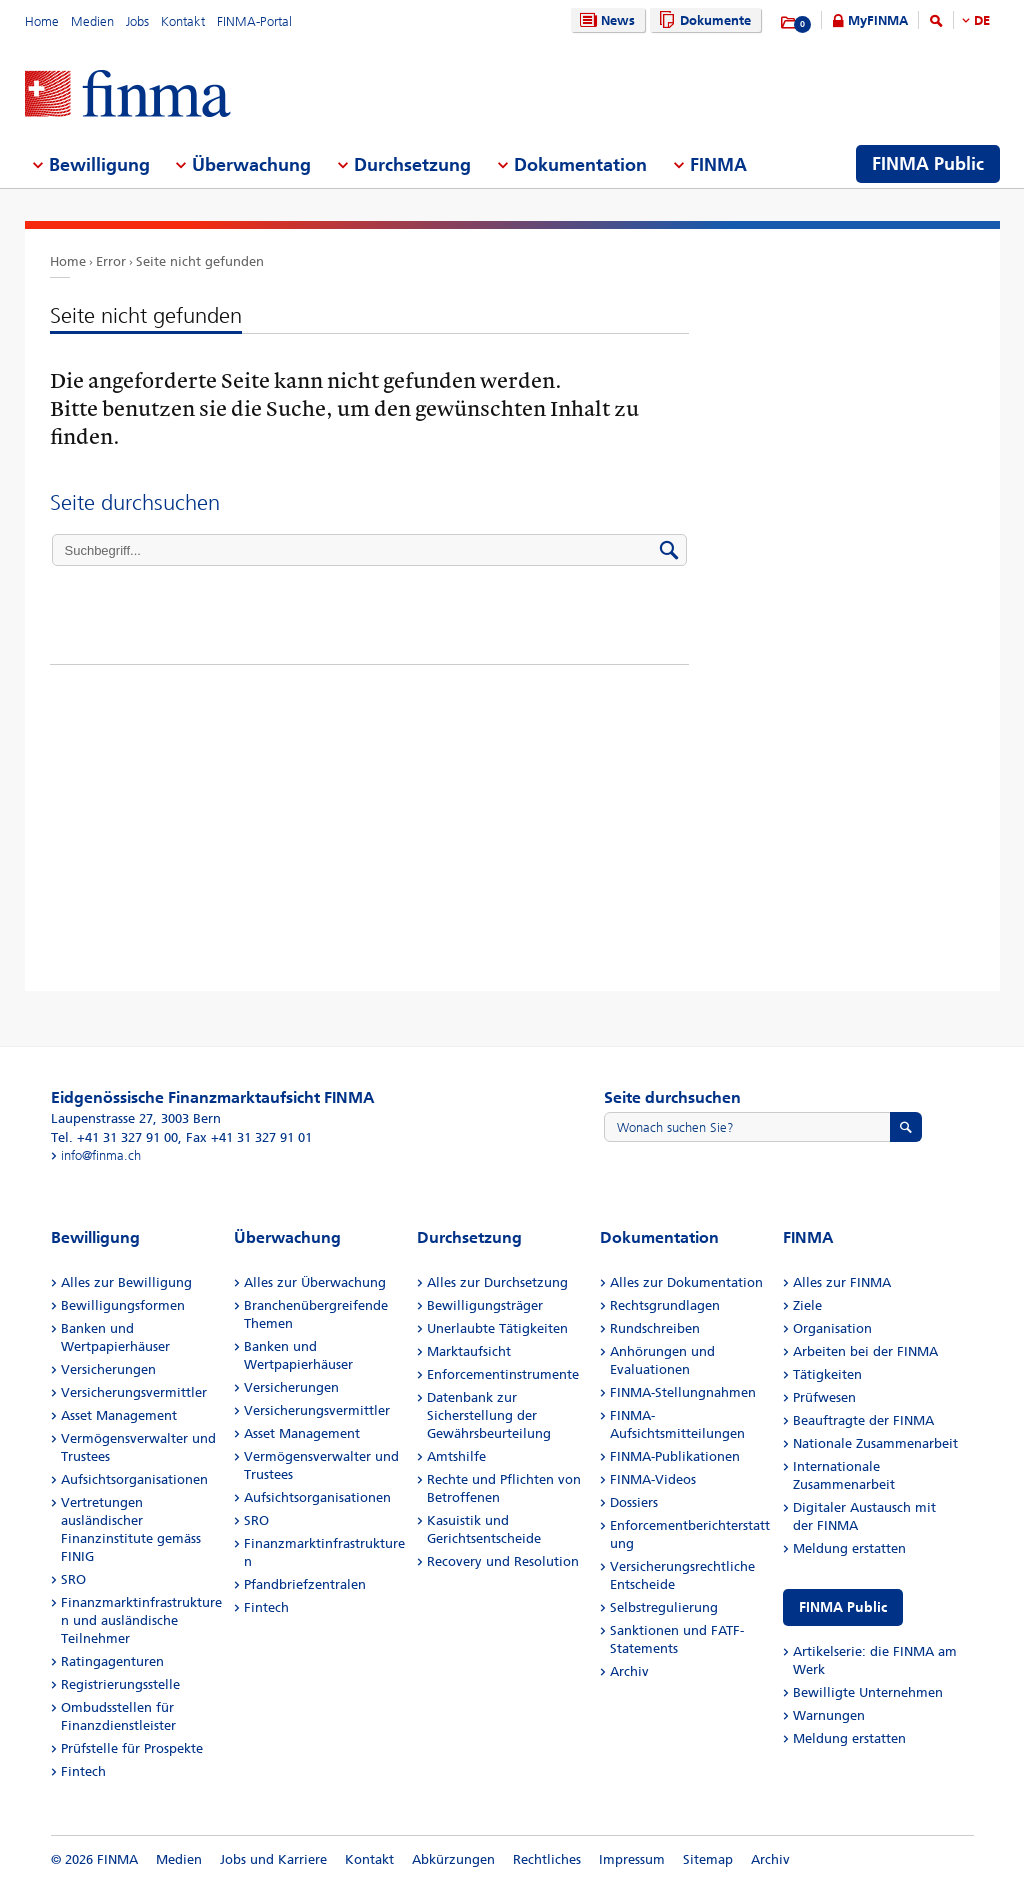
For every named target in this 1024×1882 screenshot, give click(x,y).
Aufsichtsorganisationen (134, 1479)
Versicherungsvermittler (134, 1392)
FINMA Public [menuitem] (928, 164)
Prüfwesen (824, 1397)
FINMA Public (843, 1607)
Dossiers (634, 1502)
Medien (92, 21)
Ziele (807, 1305)
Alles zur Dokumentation (686, 1282)
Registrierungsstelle (120, 1684)
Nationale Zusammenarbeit (875, 1443)
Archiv (629, 1671)
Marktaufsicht (469, 1351)
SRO (73, 1579)
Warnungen (829, 1715)
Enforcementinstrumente (503, 1374)
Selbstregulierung (664, 1607)
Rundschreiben (655, 1328)
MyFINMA (878, 20)
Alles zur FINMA (842, 1282)
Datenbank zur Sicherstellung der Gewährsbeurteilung (489, 1415)
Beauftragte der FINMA (863, 1420)
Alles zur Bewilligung (126, 1282)
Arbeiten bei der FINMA (865, 1351)
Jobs (137, 21)
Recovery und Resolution (503, 1561)
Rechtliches (547, 1859)
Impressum (632, 1859)
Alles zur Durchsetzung (497, 1282)
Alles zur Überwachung (315, 1282)
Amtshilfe (456, 1456)
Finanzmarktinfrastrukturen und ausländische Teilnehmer (141, 1620)
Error (111, 261)
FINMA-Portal (254, 21)
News (605, 20)
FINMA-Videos (653, 1479)
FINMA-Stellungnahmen (683, 1392)
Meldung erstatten (849, 1548)
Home (42, 21)
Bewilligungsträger (485, 1305)
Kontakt (183, 21)
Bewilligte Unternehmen (868, 1692)
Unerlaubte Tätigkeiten (497, 1328)
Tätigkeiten (827, 1374)
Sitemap (708, 1859)
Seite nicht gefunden (200, 261)
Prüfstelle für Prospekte (132, 1748)
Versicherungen (108, 1369)
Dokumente (702, 20)
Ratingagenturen (112, 1661)
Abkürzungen (453, 1859)
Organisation (832, 1328)
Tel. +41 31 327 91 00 (114, 1137)
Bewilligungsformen (123, 1305)
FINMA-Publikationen (675, 1456)
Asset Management (119, 1415)
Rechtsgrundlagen (665, 1305)
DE (982, 20)
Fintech (83, 1771)
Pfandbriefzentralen (305, 1584)
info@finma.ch (101, 1155)
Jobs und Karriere (273, 1859)
